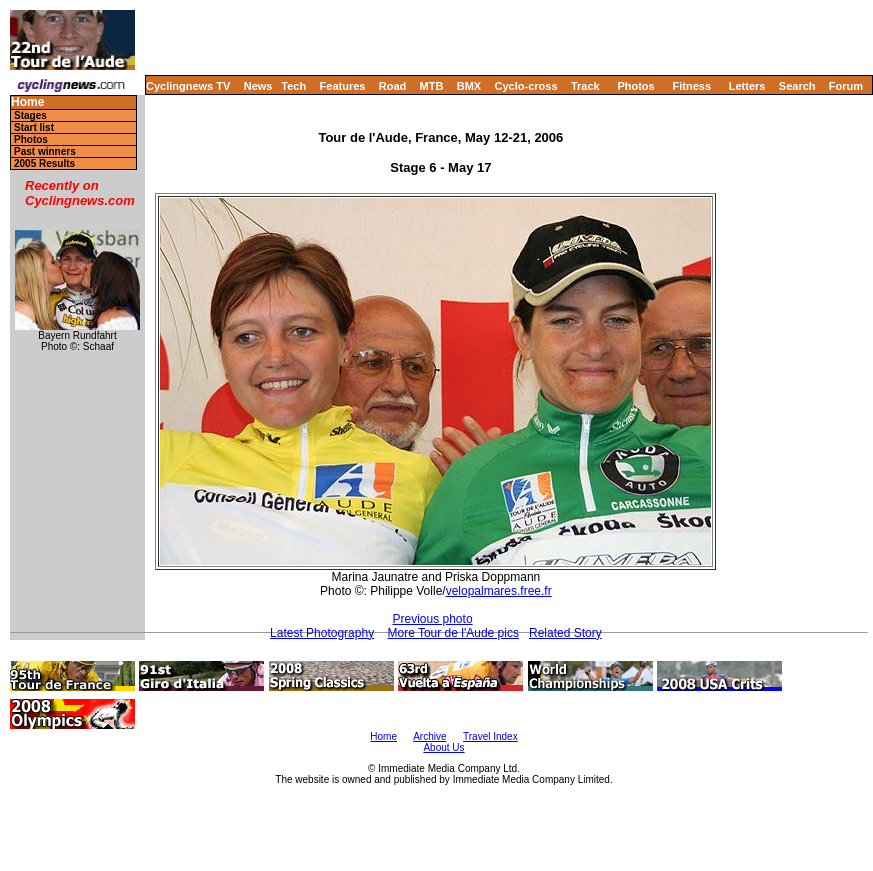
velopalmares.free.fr (499, 591)
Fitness (691, 86)
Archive (429, 736)
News (258, 86)
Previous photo (433, 619)
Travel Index (490, 736)
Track (585, 86)
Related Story (565, 633)
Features (343, 86)
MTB (432, 86)
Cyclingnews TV (188, 86)
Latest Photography (322, 633)
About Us (443, 747)
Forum (846, 86)
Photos (635, 86)
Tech (293, 86)
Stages (30, 115)
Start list (34, 127)
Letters (747, 86)
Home (27, 102)
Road (393, 86)
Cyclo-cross (526, 86)
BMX (469, 86)
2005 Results (44, 163)
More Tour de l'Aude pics (452, 633)
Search (797, 86)
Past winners (45, 151)
